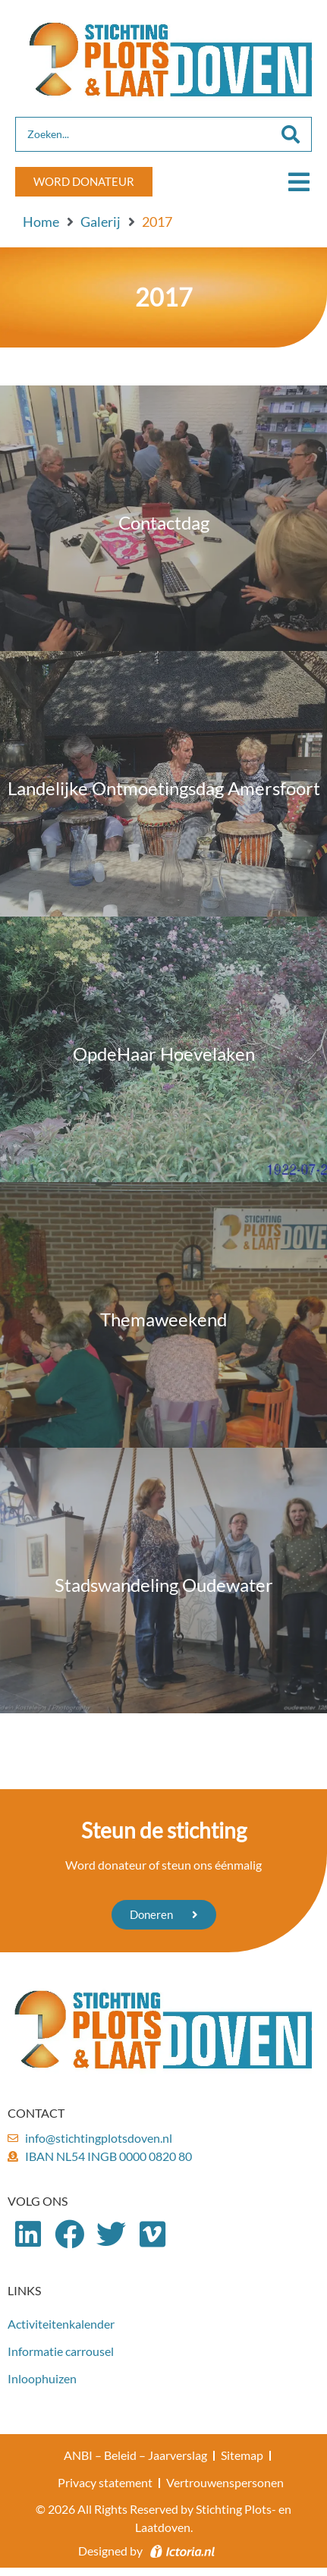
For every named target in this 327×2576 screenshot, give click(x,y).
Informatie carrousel (61, 2351)
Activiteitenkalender (61, 2324)
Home (41, 221)
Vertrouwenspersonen (225, 2482)
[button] (298, 181)
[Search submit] (290, 134)
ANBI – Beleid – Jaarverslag (135, 2455)
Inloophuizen (42, 2378)
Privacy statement (105, 2482)
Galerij (100, 221)
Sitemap (242, 2455)
